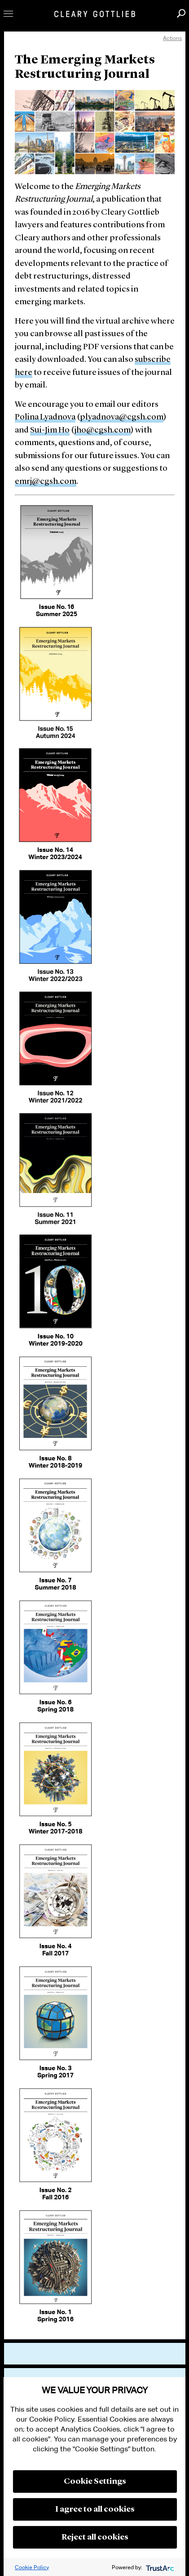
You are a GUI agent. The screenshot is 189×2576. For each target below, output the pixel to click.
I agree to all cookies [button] (95, 2509)
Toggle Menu (8, 14)
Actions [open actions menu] (172, 38)
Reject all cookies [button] (95, 2537)
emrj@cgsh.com (45, 481)
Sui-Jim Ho (50, 430)
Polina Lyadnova (45, 417)
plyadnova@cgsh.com (121, 417)
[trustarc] (159, 2567)
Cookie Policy (32, 2567)
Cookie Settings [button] (95, 2481)
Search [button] (181, 13)
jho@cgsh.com (103, 430)
